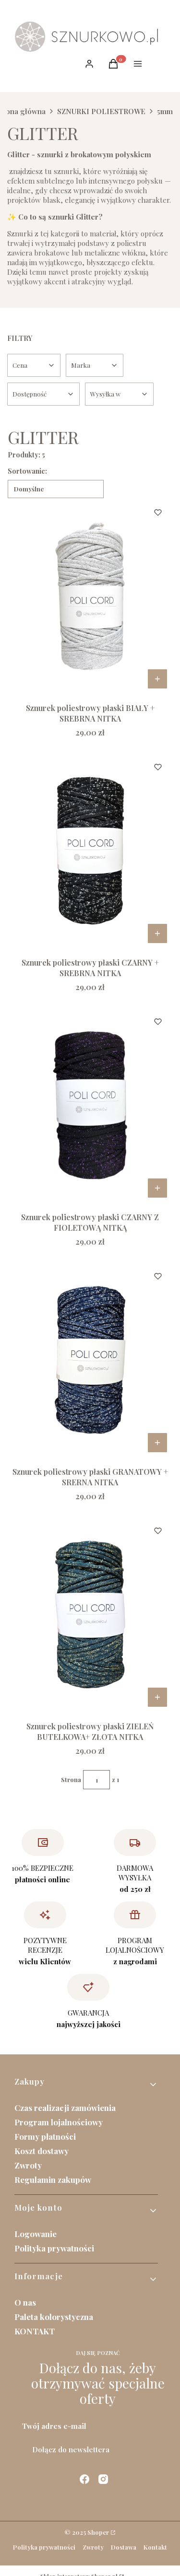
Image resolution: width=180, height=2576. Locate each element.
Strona (71, 1779)
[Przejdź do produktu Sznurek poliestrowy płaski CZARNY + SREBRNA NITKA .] (90, 850)
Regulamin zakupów (52, 2179)
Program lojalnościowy (58, 2122)
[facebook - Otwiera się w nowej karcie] (84, 2479)
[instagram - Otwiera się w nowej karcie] (103, 2479)
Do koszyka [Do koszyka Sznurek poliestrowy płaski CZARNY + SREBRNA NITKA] (157, 933)
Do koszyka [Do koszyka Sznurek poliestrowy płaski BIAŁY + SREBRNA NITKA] (157, 679)
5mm (165, 111)
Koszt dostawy (41, 2150)
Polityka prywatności (54, 2248)
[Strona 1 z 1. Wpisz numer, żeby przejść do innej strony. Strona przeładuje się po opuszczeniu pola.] (96, 1779)
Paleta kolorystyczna (53, 2316)
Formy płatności (45, 2136)
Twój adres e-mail (54, 2426)
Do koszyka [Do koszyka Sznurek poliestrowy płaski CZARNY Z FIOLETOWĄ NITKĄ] (157, 1188)
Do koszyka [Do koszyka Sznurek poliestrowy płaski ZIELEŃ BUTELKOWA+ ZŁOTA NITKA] (157, 1697)
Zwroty (28, 2165)
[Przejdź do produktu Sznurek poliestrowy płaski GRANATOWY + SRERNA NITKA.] (90, 1359)
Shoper (98, 2532)
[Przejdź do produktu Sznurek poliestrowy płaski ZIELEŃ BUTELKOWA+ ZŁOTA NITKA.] (90, 1614)
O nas (25, 2302)
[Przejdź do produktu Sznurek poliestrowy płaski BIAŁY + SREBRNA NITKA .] (90, 596)
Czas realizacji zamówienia (65, 2107)
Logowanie (35, 2233)
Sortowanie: (27, 471)
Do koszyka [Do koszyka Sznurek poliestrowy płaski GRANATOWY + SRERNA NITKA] (157, 1442)
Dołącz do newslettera (70, 2449)
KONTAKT (34, 2331)
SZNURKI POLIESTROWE (101, 111)
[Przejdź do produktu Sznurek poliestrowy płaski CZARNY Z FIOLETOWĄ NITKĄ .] (90, 1105)
